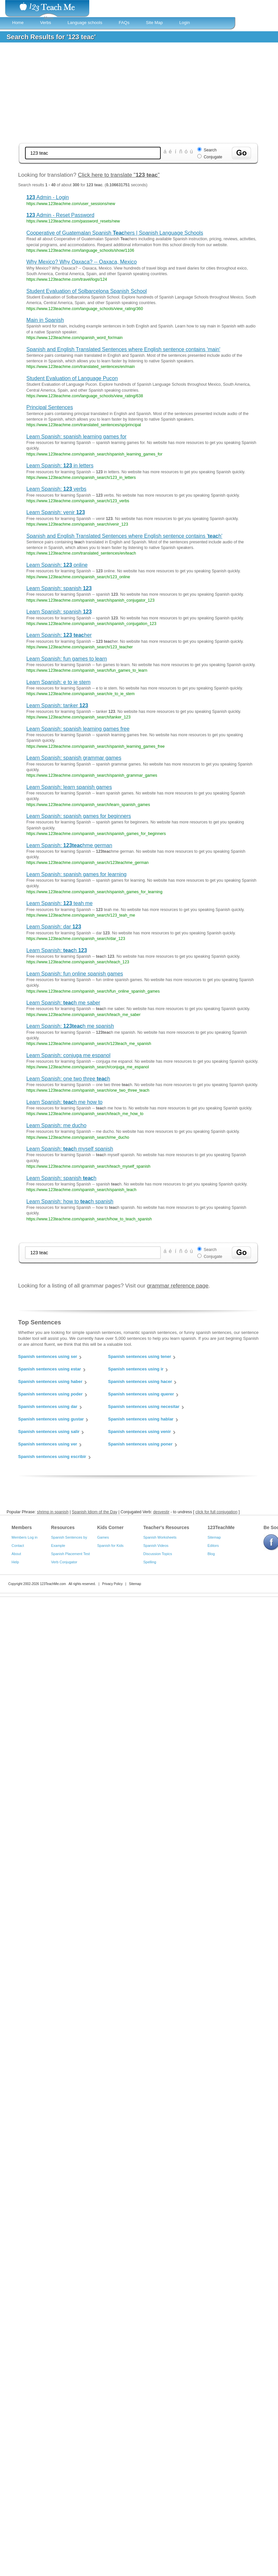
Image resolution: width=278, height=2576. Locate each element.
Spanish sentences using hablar (141, 1419)
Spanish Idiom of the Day (94, 1512)
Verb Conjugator (64, 1562)
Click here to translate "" (118, 175)
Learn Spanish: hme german (69, 845)
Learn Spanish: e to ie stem (58, 682)
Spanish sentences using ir (135, 1368)
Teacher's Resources (166, 1527)
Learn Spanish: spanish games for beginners (78, 816)
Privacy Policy (112, 1584)
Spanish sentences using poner (140, 1444)
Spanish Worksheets (160, 1537)
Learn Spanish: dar (53, 926)
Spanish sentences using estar (49, 1368)
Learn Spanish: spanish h (61, 1178)
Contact (18, 1546)
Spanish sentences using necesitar (144, 1406)
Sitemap (214, 1537)
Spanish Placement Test (70, 1554)
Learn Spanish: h (56, 950)
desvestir (161, 1512)
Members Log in (25, 1537)
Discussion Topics (157, 1554)
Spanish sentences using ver (47, 1444)
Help (15, 1562)
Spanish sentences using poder (50, 1394)
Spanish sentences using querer (141, 1394)
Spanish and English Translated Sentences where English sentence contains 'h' (124, 536)
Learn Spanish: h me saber (63, 1002)
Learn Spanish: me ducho (56, 1125)
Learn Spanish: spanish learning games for (76, 436)
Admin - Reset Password (60, 215)
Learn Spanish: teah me (59, 903)
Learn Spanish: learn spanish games (69, 787)
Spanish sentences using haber (50, 1381)
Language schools (85, 22)
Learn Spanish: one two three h (68, 1078)
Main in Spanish (45, 320)
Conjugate (213, 157)
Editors (213, 1546)
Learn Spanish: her (59, 635)
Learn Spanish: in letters (60, 465)
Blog (211, 1554)
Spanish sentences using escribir (52, 1456)
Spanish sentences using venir (139, 1431)
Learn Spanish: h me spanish (70, 1026)
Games (103, 1537)
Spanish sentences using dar (47, 1406)
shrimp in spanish (53, 1512)
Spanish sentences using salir (48, 1431)
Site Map (154, 22)
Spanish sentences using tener (139, 1356)
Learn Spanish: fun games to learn (66, 659)
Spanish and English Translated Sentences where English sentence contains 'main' (123, 349)
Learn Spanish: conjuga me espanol (68, 1055)
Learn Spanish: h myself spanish (69, 1149)
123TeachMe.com (53, 1584)
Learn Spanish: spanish (59, 588)
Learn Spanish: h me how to (64, 1102)
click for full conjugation (216, 1512)
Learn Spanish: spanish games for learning (76, 874)
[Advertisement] (138, 93)
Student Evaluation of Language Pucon (72, 378)
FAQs (124, 22)
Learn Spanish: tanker (57, 705)
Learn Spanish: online (57, 565)
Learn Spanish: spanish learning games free (77, 729)
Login (184, 22)
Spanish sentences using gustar (51, 1419)
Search (210, 150)
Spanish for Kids (110, 1546)
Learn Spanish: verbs (56, 489)
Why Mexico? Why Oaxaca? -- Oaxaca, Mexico (81, 262)
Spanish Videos (155, 1546)
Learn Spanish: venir (55, 512)
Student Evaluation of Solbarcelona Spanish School (86, 291)
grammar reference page (177, 1286)
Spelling (149, 1562)
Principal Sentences (49, 407)
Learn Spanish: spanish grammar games (73, 758)
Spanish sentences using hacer (140, 1381)
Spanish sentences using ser (47, 1356)
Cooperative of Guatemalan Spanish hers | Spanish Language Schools (114, 233)
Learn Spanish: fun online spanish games (74, 973)
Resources (63, 1527)
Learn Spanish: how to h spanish (69, 1201)
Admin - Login (47, 197)
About (16, 1554)
